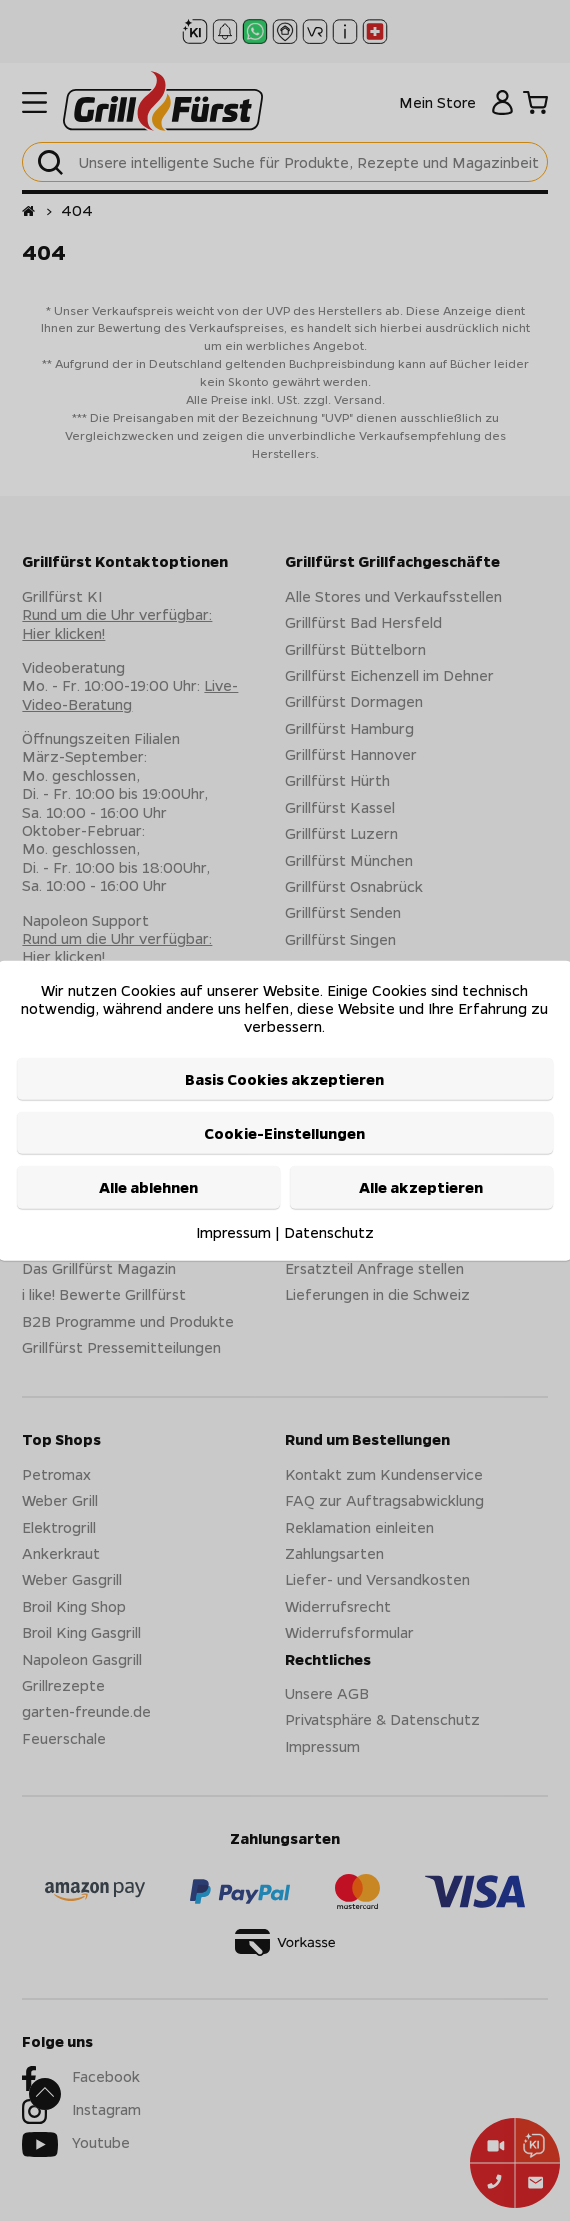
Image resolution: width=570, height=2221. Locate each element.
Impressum (233, 1231)
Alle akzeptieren (421, 1187)
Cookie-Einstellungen (284, 1133)
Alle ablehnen (148, 1187)
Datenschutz (329, 1231)
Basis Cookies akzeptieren (284, 1078)
